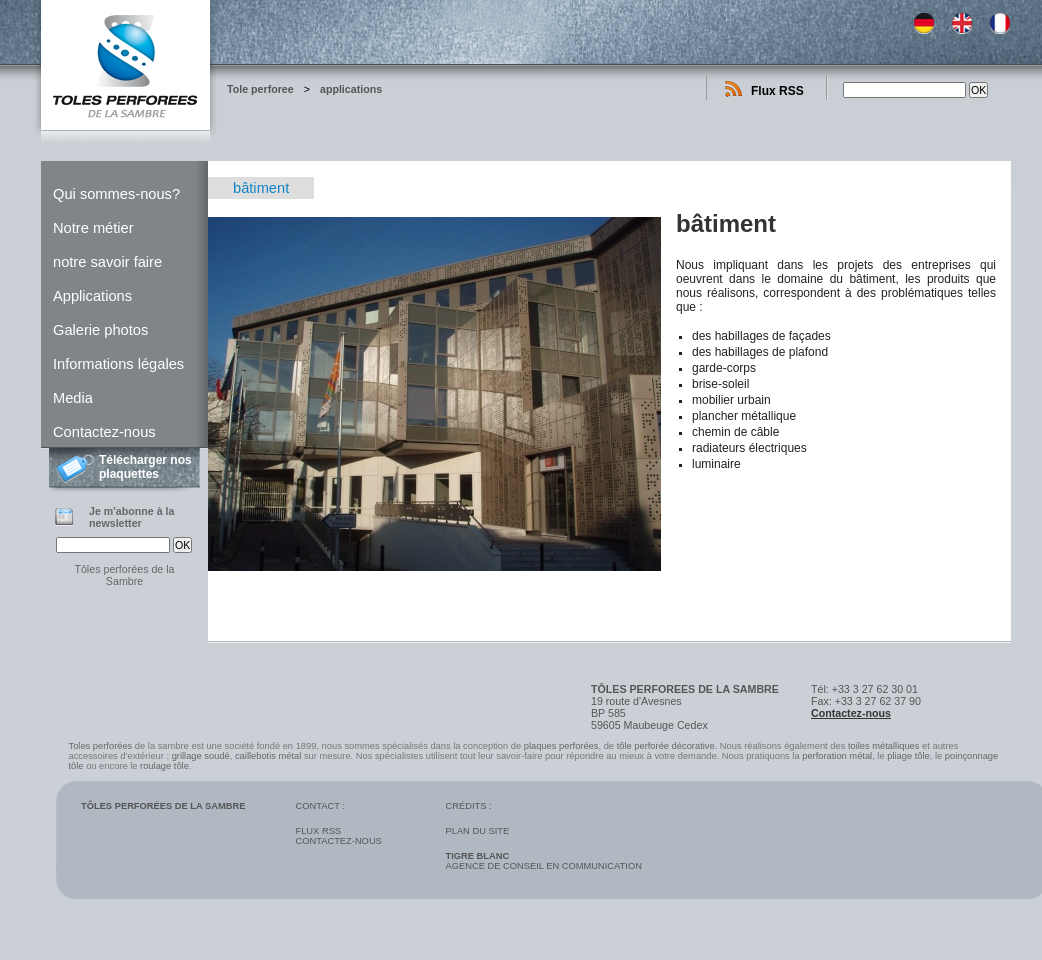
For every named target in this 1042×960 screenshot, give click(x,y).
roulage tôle (164, 766)
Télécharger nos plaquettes (145, 467)
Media (73, 398)
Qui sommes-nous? (116, 194)
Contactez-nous (104, 432)
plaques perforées (561, 746)
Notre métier (93, 228)
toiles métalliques (884, 746)
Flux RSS (777, 91)
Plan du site (477, 831)
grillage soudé (201, 756)
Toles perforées (101, 746)
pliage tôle (908, 756)
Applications (92, 296)
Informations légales (118, 364)
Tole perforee (260, 89)
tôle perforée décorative (666, 746)
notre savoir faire (107, 262)
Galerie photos (100, 330)
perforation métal (837, 756)
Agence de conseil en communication (543, 861)
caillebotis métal (268, 756)
